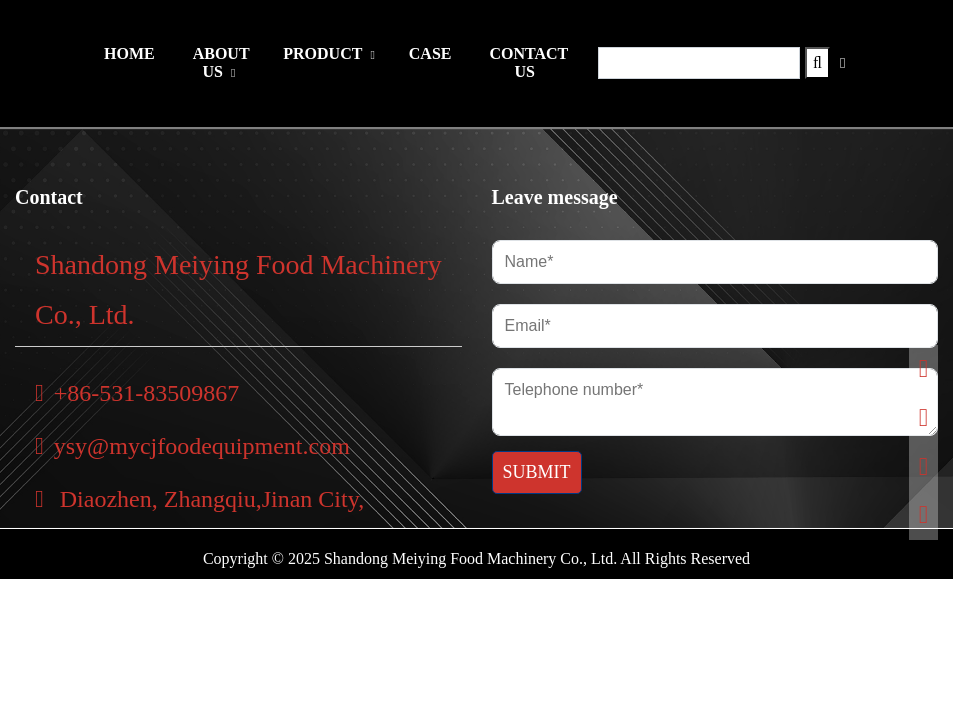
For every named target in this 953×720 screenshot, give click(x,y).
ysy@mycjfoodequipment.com (192, 446)
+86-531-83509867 (137, 393)
